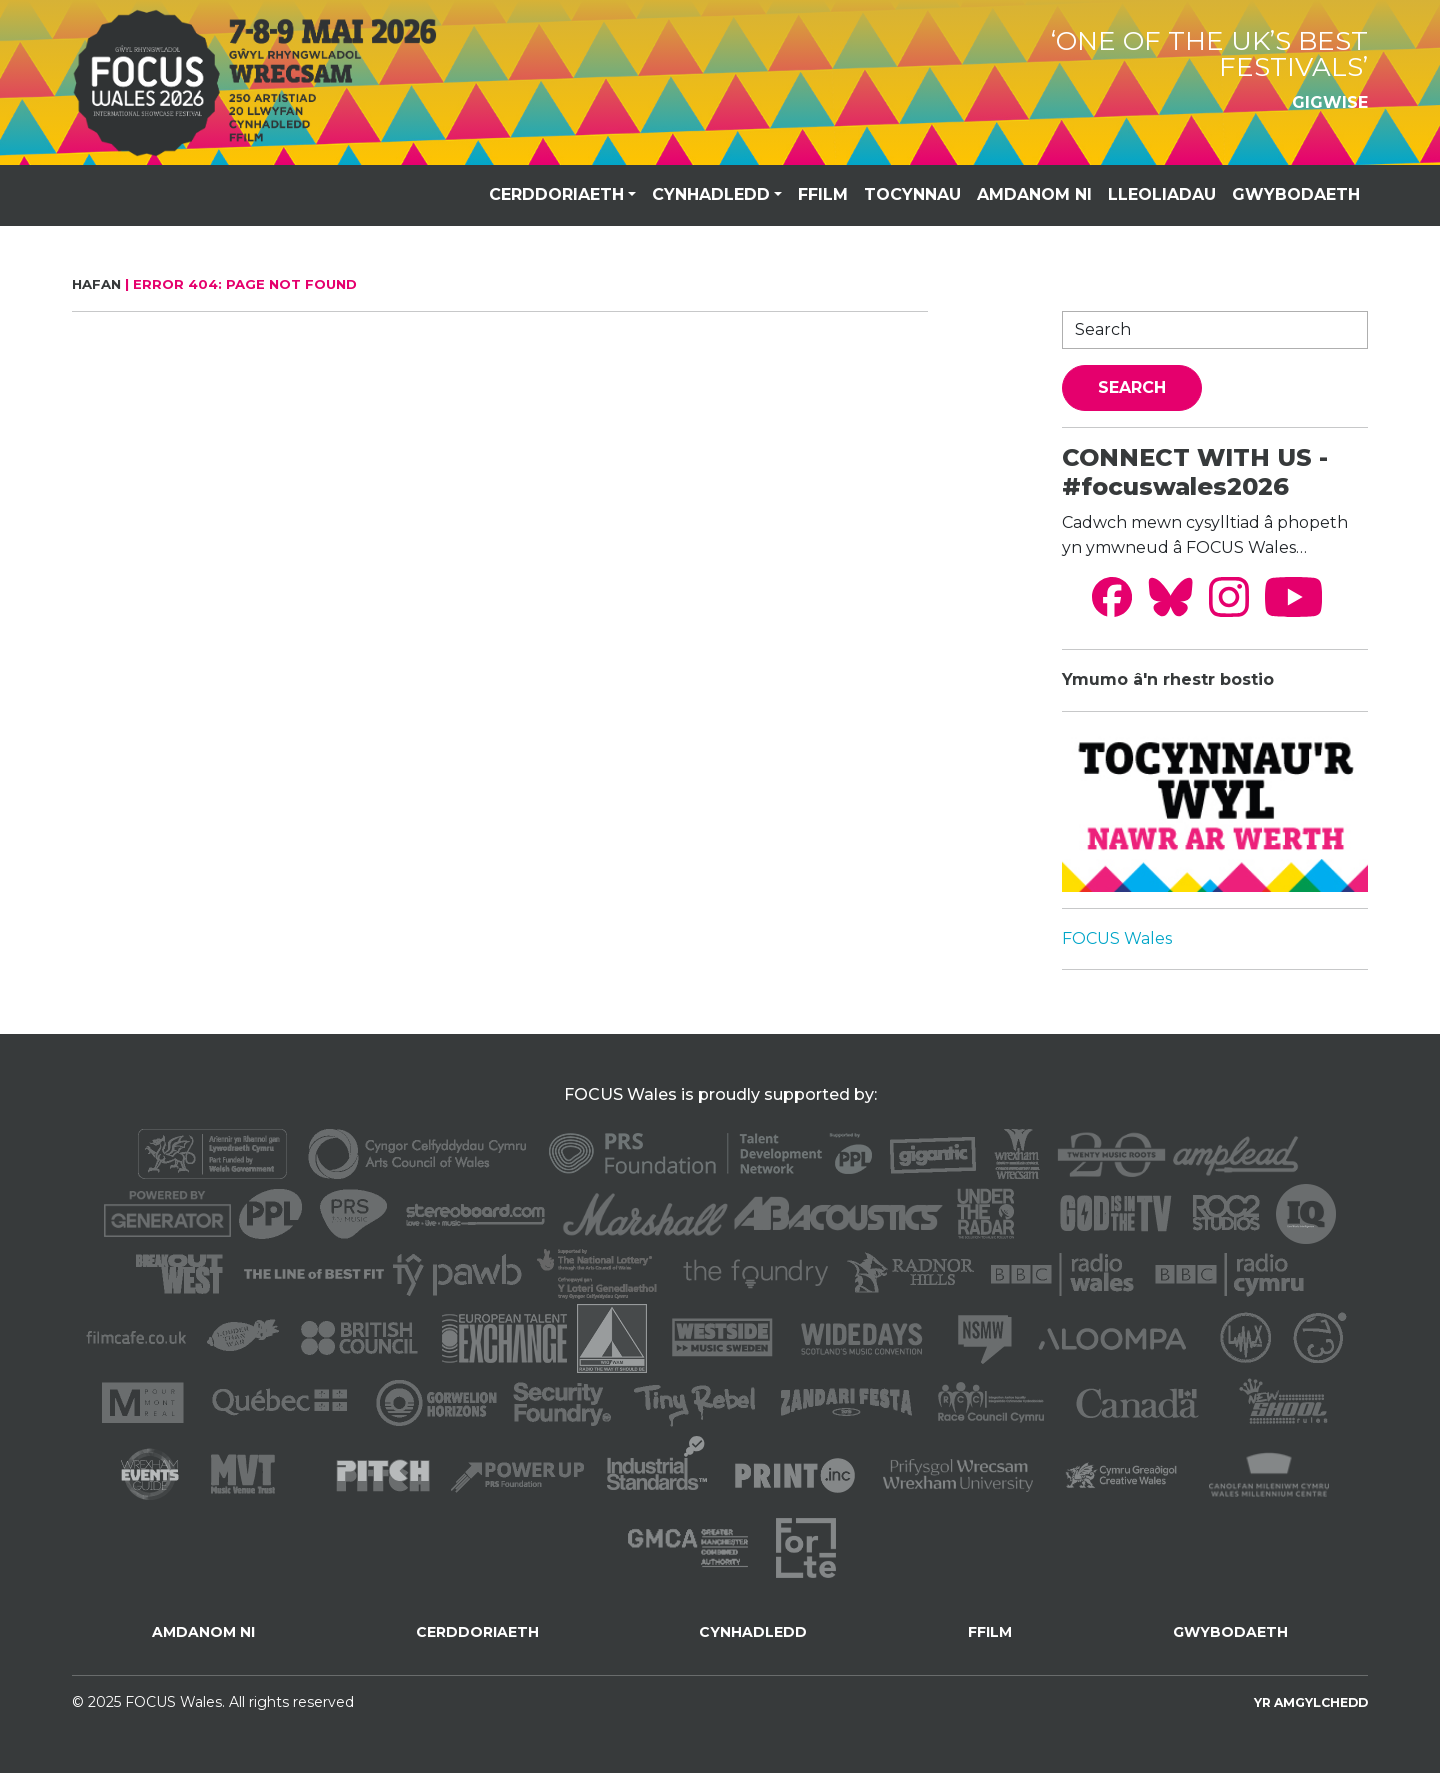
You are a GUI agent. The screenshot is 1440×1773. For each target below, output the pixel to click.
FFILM (823, 194)
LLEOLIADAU (1162, 194)
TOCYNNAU (912, 194)
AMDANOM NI (1034, 194)
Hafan (96, 284)
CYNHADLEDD (711, 194)
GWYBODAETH (1296, 194)
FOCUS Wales (1117, 938)
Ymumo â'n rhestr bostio (1168, 679)
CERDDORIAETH (556, 194)
